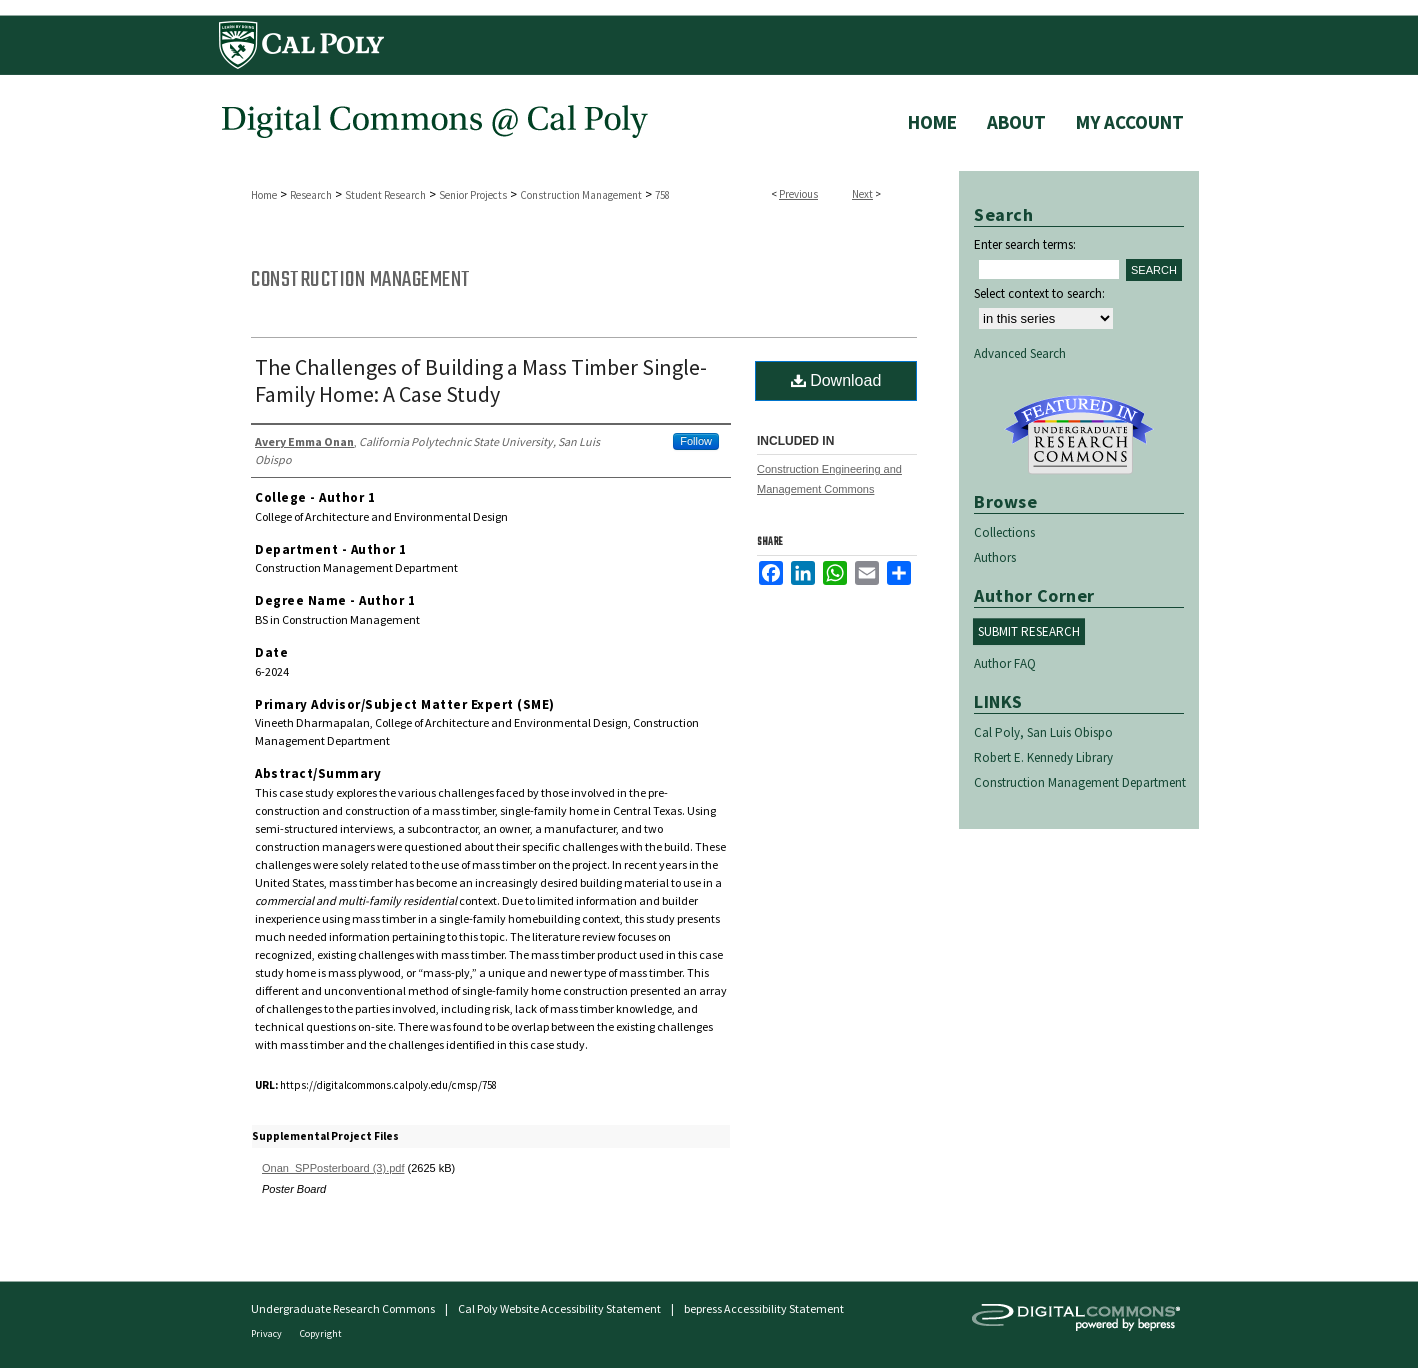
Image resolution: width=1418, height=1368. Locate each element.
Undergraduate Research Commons (1079, 435)
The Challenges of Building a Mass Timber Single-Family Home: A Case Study (481, 380)
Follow (696, 441)
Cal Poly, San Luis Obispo (1043, 732)
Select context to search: (1039, 293)
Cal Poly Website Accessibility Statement (559, 1308)
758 (662, 195)
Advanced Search (1020, 353)
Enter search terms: (1025, 244)
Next (862, 194)
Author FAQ (1005, 663)
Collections (1004, 532)
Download (836, 380)
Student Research (385, 195)
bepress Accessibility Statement (764, 1308)
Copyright (321, 1333)
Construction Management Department (1080, 782)
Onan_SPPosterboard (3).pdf (333, 1168)
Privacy (267, 1333)
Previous (798, 194)
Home (264, 195)
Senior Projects (473, 195)
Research (311, 195)
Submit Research (1029, 631)
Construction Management (581, 195)
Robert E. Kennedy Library (1043, 757)
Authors (995, 557)
